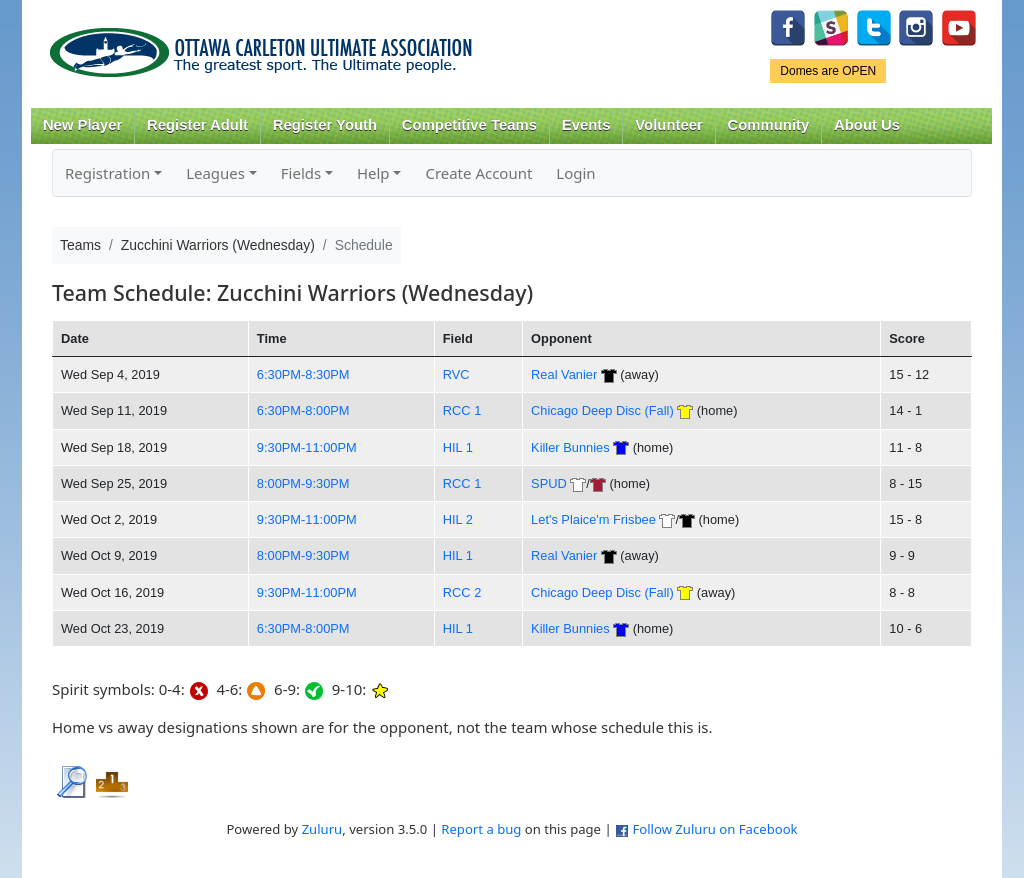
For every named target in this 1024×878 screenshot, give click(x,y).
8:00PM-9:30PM (303, 483)
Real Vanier (564, 374)
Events (586, 125)
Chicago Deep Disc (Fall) (602, 410)
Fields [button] (301, 173)
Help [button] (373, 173)
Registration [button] (107, 173)
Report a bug (481, 829)
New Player (82, 125)
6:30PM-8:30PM (303, 374)
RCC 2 (462, 592)
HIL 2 (458, 519)
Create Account (478, 173)
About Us (867, 125)
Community (769, 125)
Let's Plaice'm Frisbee (593, 519)
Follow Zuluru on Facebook (714, 829)
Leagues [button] (215, 173)
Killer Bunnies (570, 447)
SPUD (549, 483)
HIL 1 (458, 447)
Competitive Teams (469, 125)
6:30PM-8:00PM (303, 410)
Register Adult (197, 125)
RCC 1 (462, 410)
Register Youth (325, 125)
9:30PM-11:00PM (307, 447)
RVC (456, 374)
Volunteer (668, 125)
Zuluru (322, 829)
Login (575, 173)
